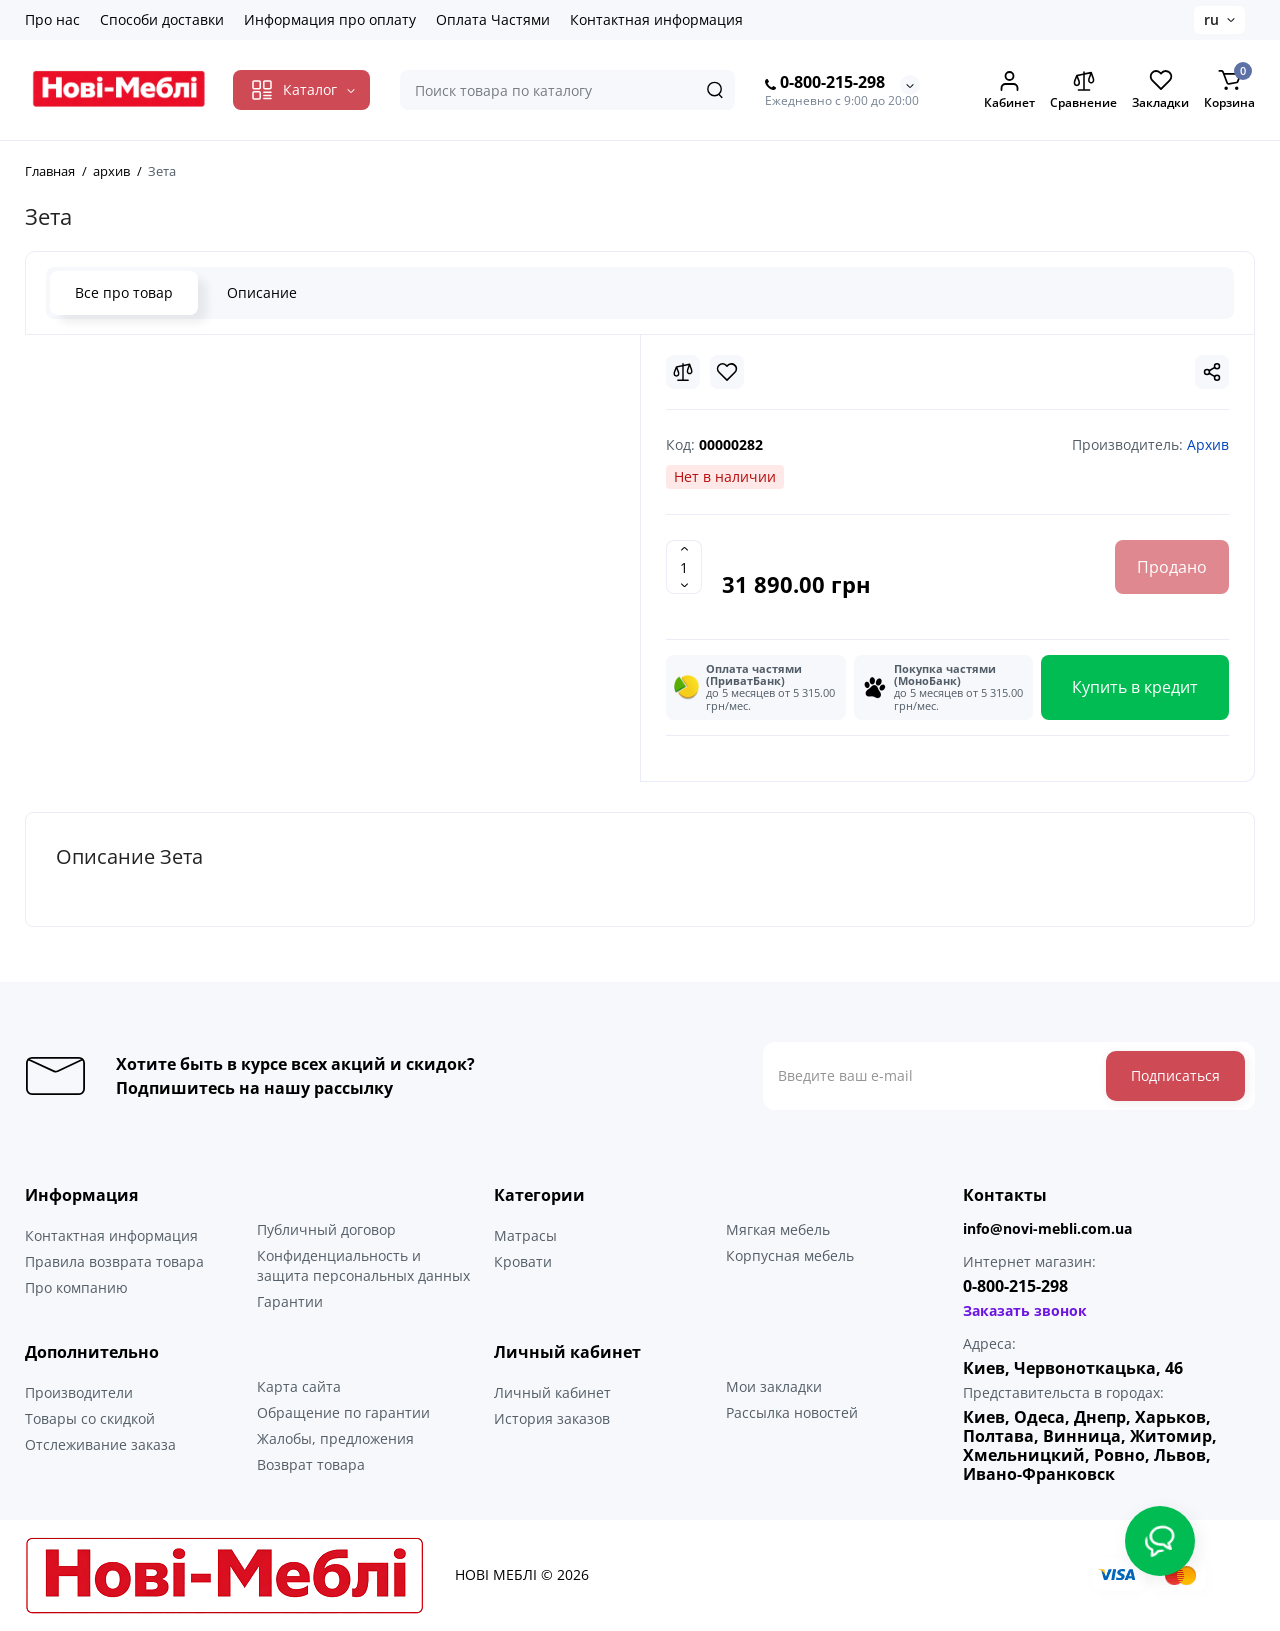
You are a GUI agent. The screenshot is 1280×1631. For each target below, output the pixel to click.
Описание (262, 292)
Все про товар (124, 292)
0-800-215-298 (825, 83)
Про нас (52, 19)
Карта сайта (299, 1386)
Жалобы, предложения (335, 1438)
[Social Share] (1212, 372)
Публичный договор (326, 1229)
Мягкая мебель (778, 1229)
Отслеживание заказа (100, 1444)
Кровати (523, 1261)
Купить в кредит (1135, 687)
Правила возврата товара (114, 1261)
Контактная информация (656, 19)
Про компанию (76, 1287)
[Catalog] (301, 90)
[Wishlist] (727, 372)
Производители (79, 1392)
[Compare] (683, 372)
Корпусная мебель (790, 1255)
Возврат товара (311, 1464)
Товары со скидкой (90, 1418)
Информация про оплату (330, 19)
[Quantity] (684, 567)
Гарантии (290, 1301)
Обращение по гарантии (343, 1412)
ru (1211, 19)
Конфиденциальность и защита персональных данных (363, 1265)
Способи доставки (162, 19)
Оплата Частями (493, 19)
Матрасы (525, 1235)
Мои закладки (774, 1386)
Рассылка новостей (792, 1412)
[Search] (715, 90)
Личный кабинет (552, 1392)
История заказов (552, 1418)
